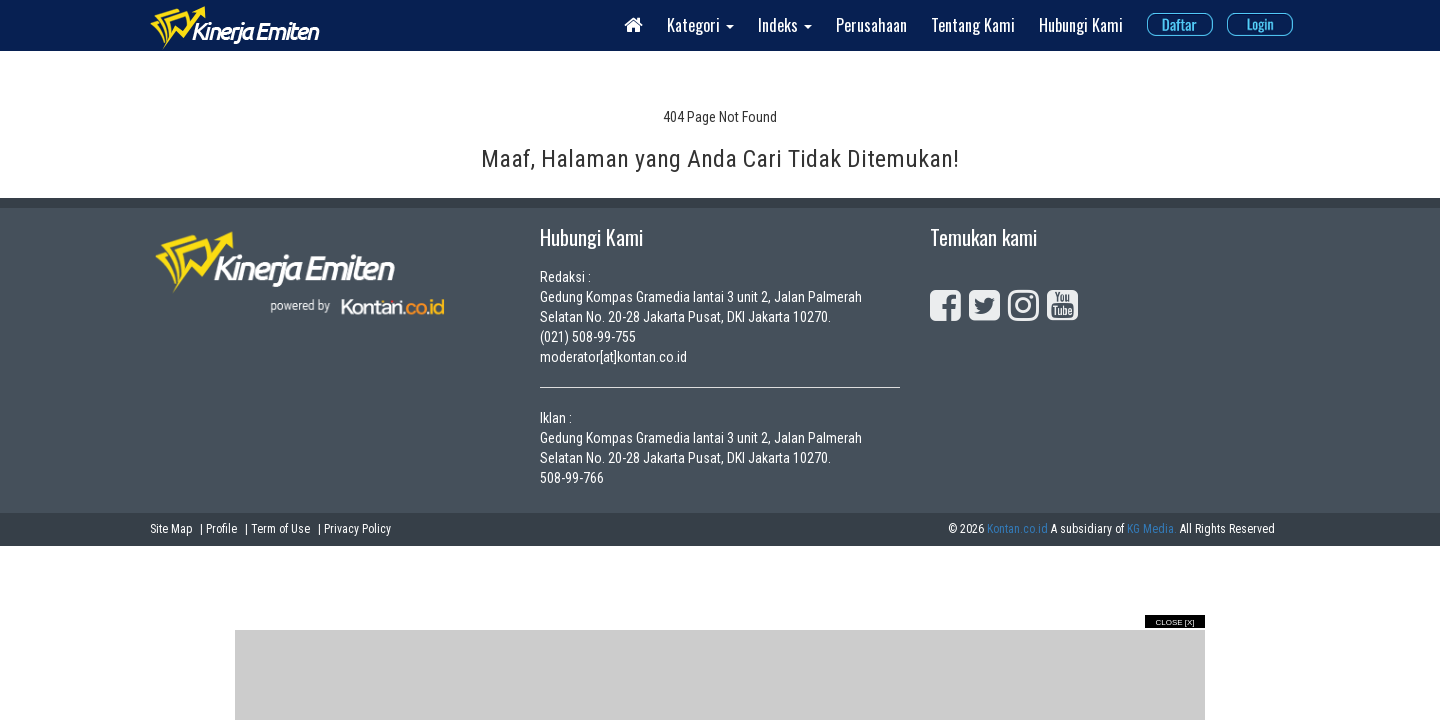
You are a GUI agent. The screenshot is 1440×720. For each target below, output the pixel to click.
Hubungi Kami (1081, 25)
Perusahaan (871, 25)
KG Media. (1152, 529)
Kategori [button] (700, 25)
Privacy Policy (357, 529)
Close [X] (1174, 622)
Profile (221, 529)
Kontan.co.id (1017, 529)
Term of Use (280, 529)
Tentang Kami (973, 25)
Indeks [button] (785, 25)
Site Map (171, 529)
